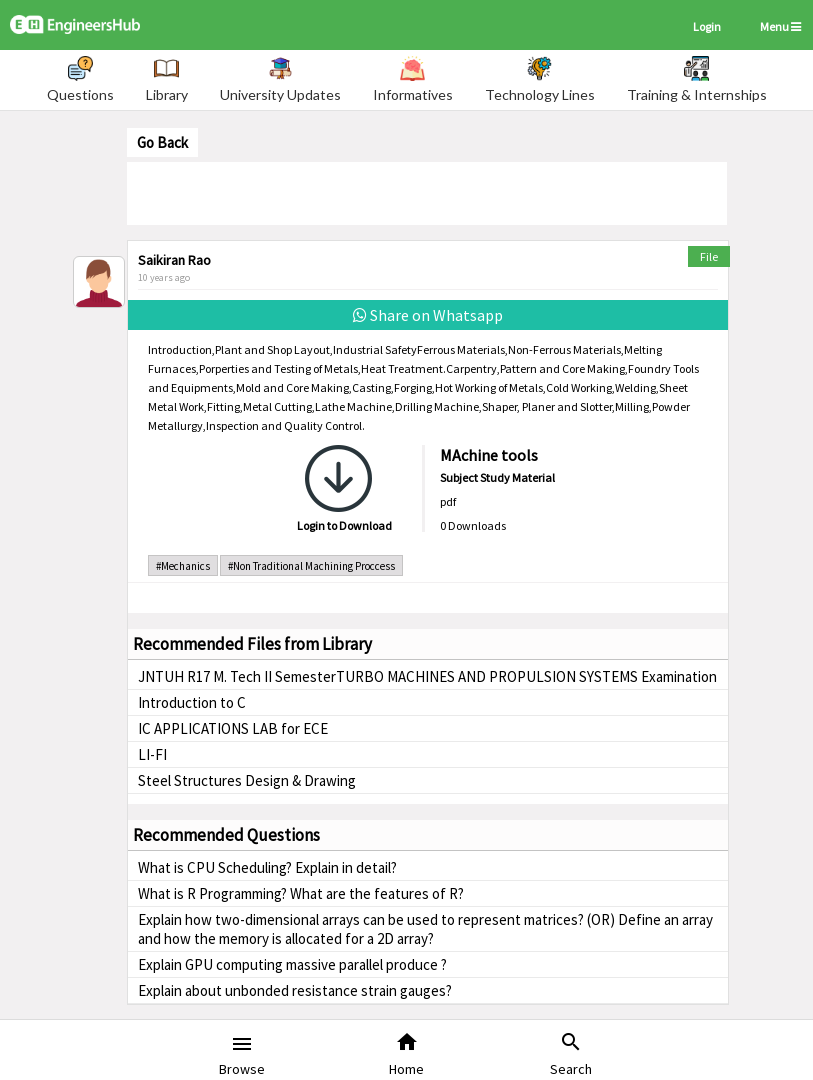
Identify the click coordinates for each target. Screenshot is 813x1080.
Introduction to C (192, 702)
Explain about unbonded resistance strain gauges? (295, 990)
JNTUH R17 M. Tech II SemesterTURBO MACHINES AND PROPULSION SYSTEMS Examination (427, 676)
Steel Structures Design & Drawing (247, 780)
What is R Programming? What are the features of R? (301, 893)
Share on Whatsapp (428, 315)
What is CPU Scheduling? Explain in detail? (267, 867)
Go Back (162, 142)
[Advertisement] (427, 192)
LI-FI (152, 754)
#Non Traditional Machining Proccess (311, 566)
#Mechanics (183, 566)
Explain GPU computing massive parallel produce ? (292, 964)
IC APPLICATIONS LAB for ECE (233, 728)
